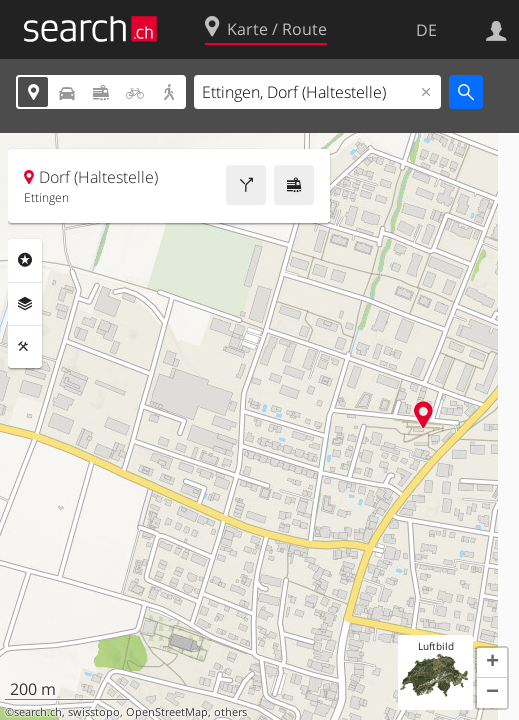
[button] (492, 663)
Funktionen (25, 347)
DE (426, 30)
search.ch (38, 712)
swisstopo (94, 712)
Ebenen (25, 304)
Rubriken (25, 260)
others (230, 712)
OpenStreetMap (167, 712)
